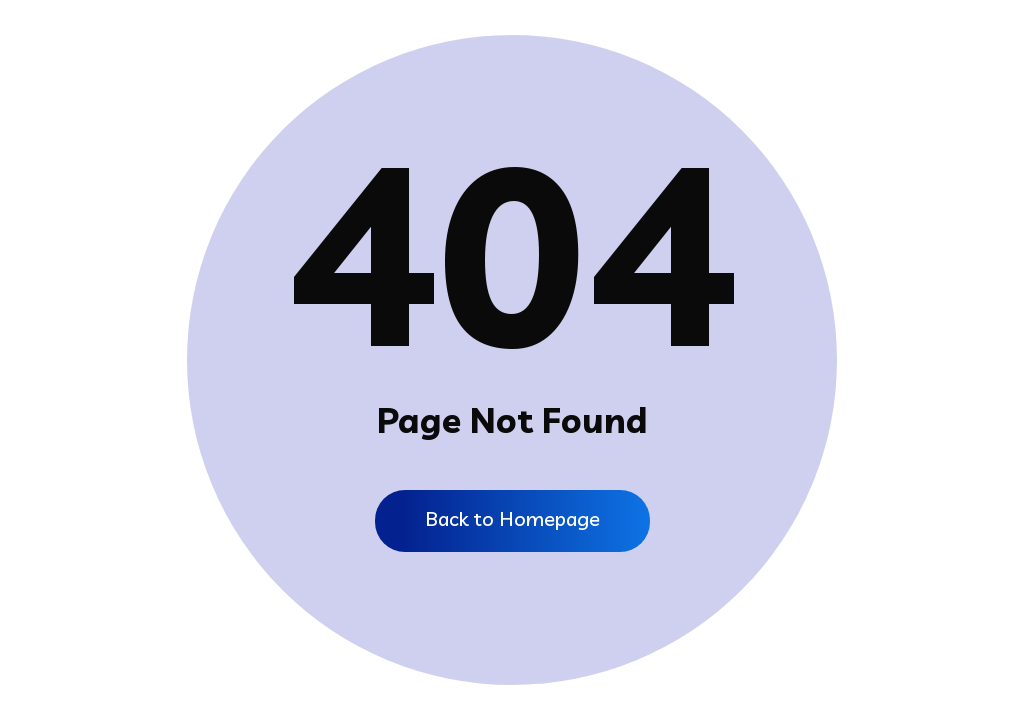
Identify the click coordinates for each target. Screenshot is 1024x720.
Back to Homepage (512, 518)
